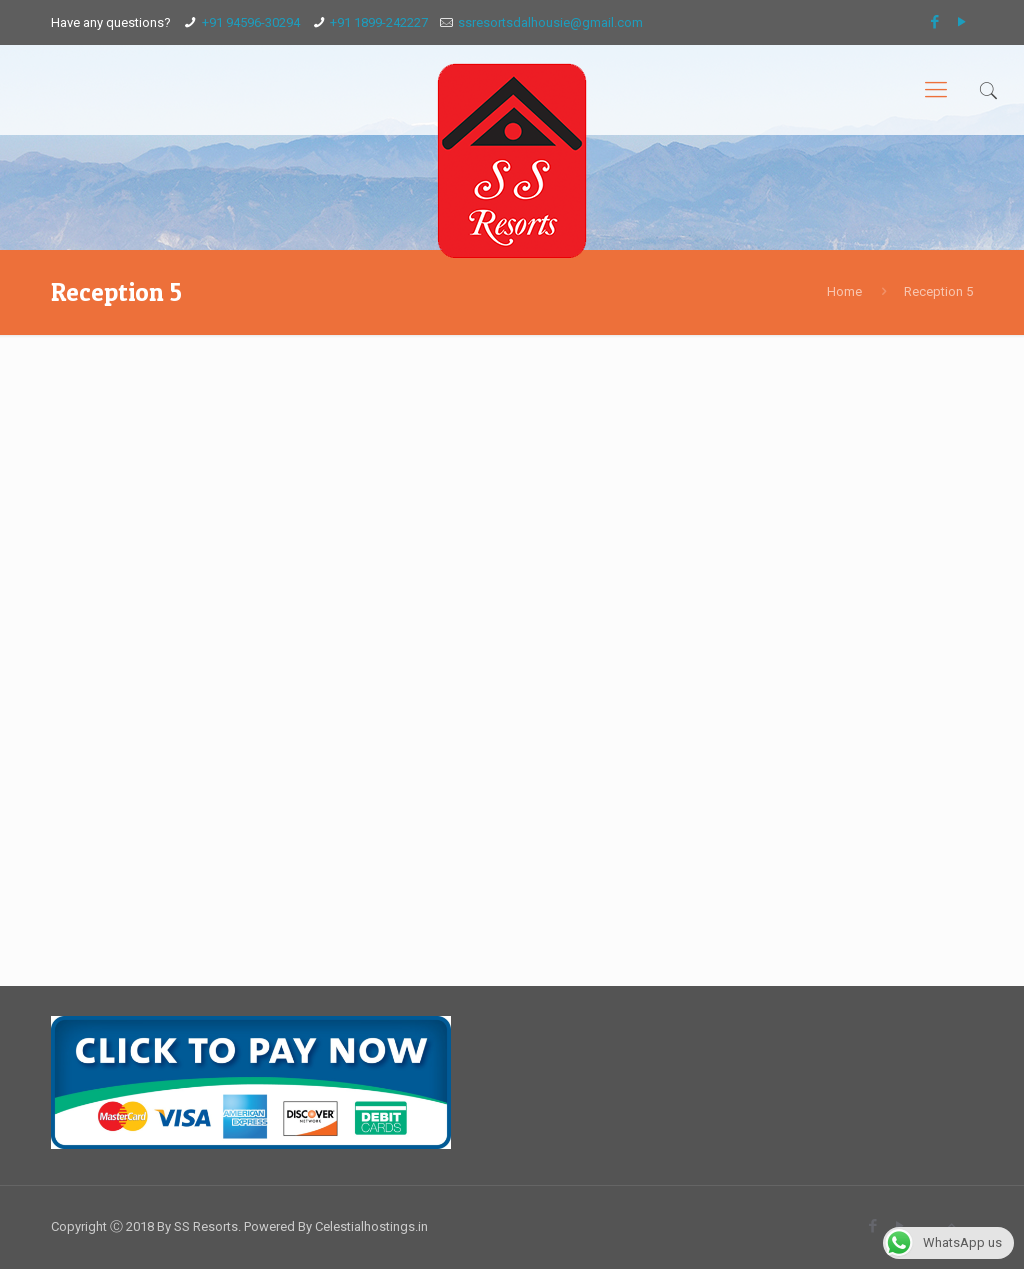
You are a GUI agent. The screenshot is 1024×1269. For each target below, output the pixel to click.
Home (844, 291)
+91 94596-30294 (251, 22)
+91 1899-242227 (379, 22)
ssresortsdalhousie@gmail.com (550, 22)
